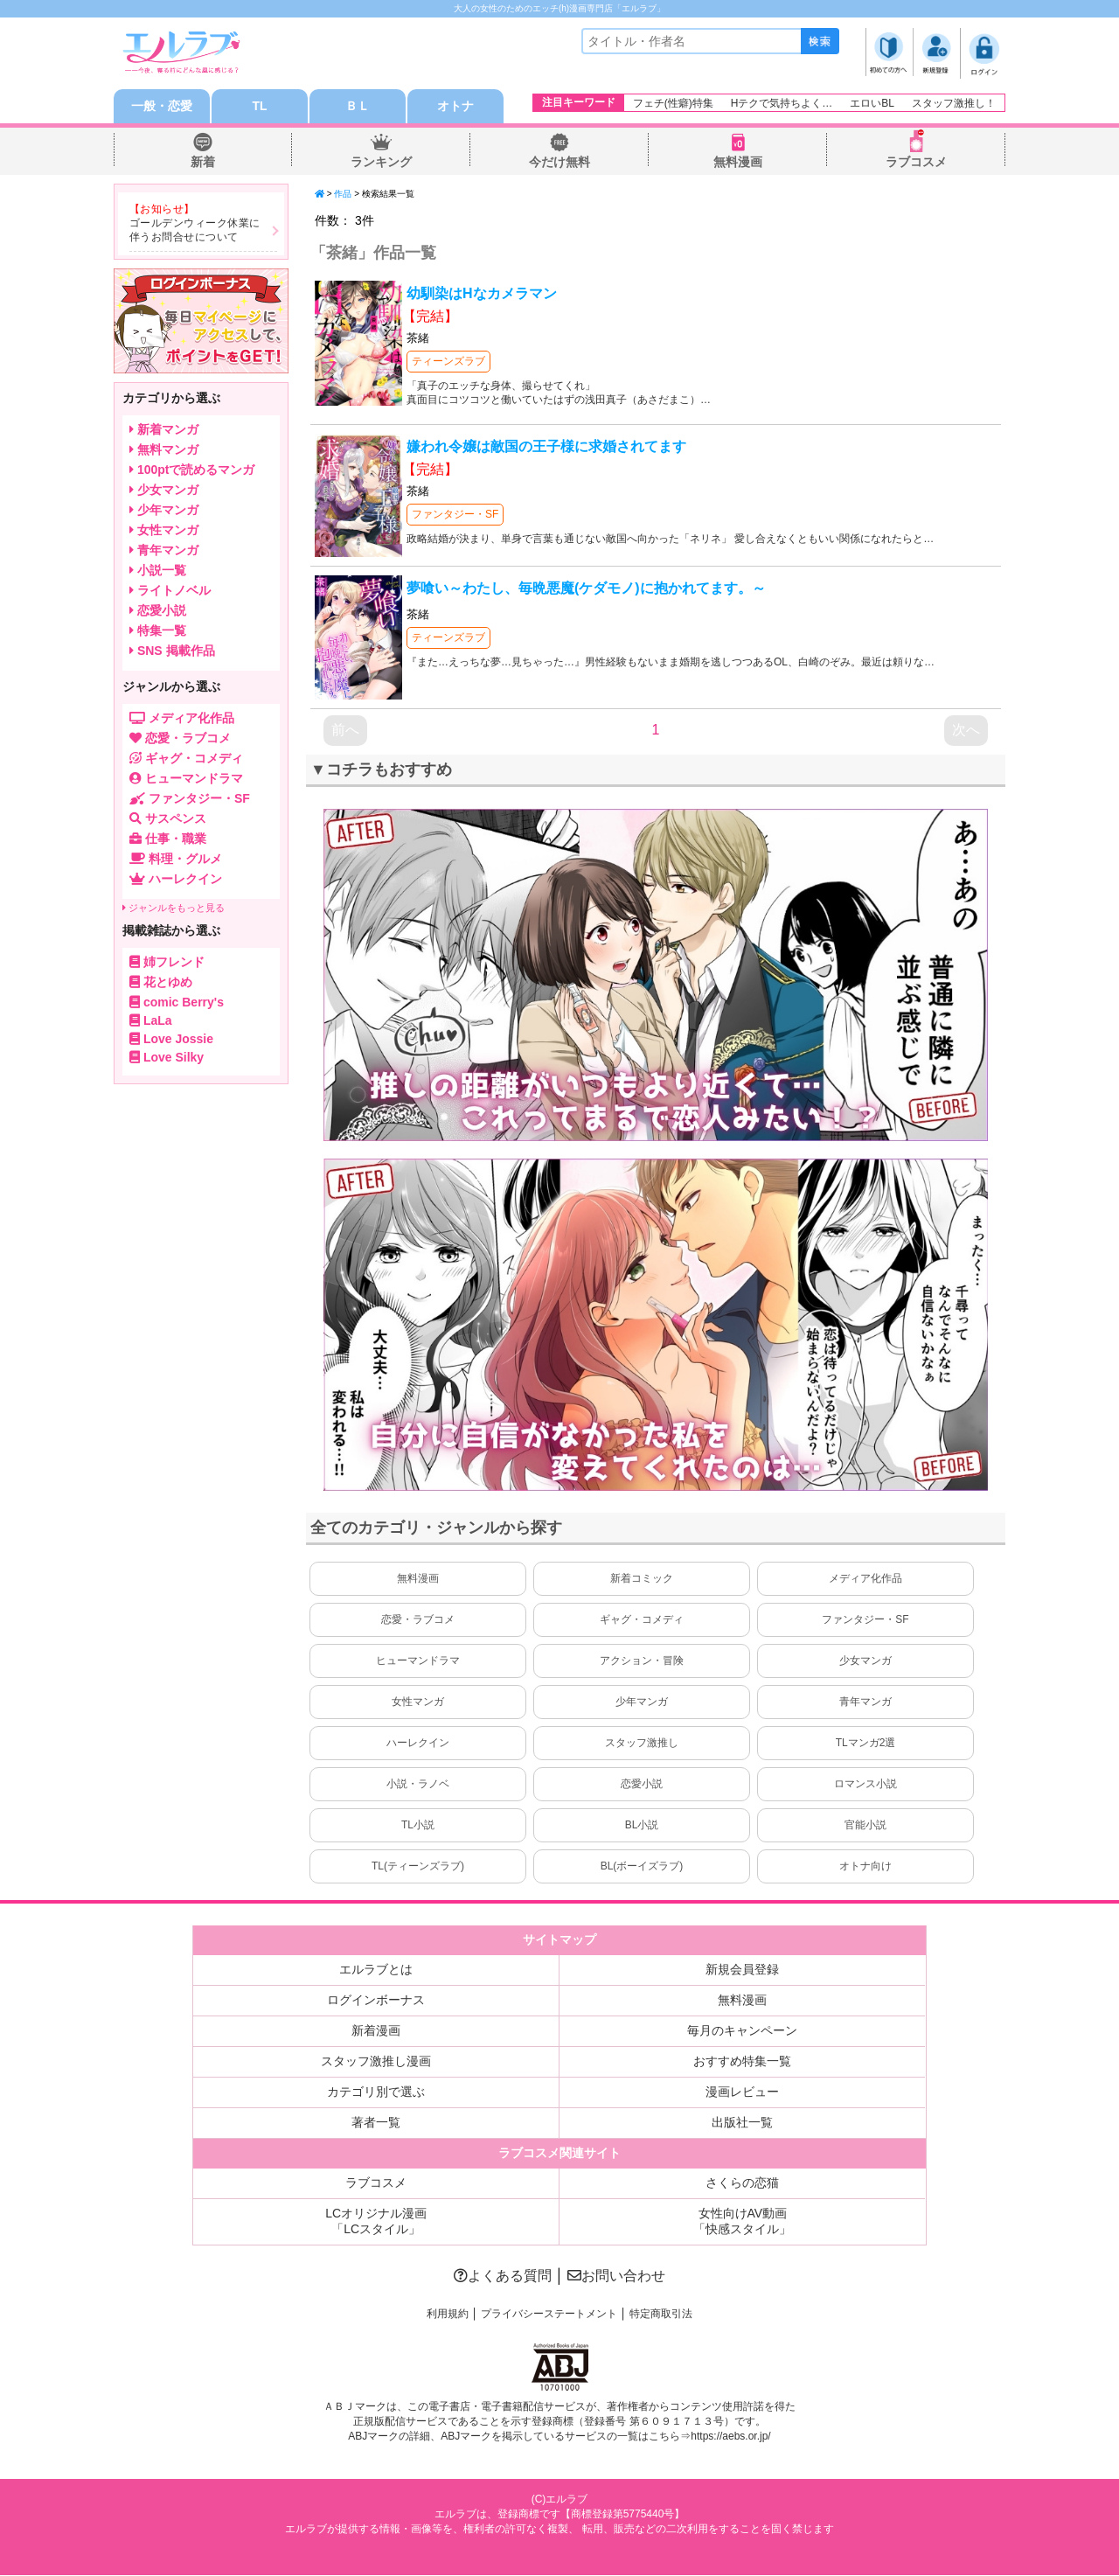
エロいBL (872, 103)
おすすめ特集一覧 (742, 2062)
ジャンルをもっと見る (173, 907)
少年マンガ (641, 1702)
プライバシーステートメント (549, 2314)
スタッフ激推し (641, 1743)
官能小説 (865, 1826)
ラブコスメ (916, 163)
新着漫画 (375, 2031)
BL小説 (642, 1826)
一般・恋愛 (161, 107)
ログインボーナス (376, 2001)
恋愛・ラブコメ (418, 1620)
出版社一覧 (742, 2123)
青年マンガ (865, 1702)
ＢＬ (357, 107)
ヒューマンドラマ (418, 1661)
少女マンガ (865, 1661)
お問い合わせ (616, 2276)
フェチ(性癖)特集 (673, 103)
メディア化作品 (865, 1579)
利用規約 (448, 2314)
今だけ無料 (559, 163)
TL (259, 107)
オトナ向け (865, 1867)
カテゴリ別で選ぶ (376, 2092)
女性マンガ (418, 1702)
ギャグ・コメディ (642, 1620)
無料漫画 (737, 163)
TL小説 (417, 1826)
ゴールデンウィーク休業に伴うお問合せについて (195, 231)
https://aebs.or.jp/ (730, 2437)
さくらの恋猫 (742, 2183)
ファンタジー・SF (455, 515)
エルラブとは (376, 1970)
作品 (342, 194)
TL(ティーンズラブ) (418, 1867)
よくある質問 (503, 2276)
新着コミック (641, 1579)
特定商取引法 (660, 2314)
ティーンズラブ (448, 362)
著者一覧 (375, 2123)
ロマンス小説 (865, 1785)
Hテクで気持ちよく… (782, 103)
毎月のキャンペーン (742, 2031)
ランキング (381, 163)
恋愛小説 (642, 1785)
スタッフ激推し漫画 (376, 2062)
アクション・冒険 (642, 1661)
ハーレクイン (417, 1743)
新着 (203, 163)
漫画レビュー (742, 2092)
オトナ (455, 107)
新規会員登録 (742, 1970)
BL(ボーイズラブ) (642, 1867)
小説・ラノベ (417, 1785)
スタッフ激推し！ (954, 103)
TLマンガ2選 (866, 1743)
